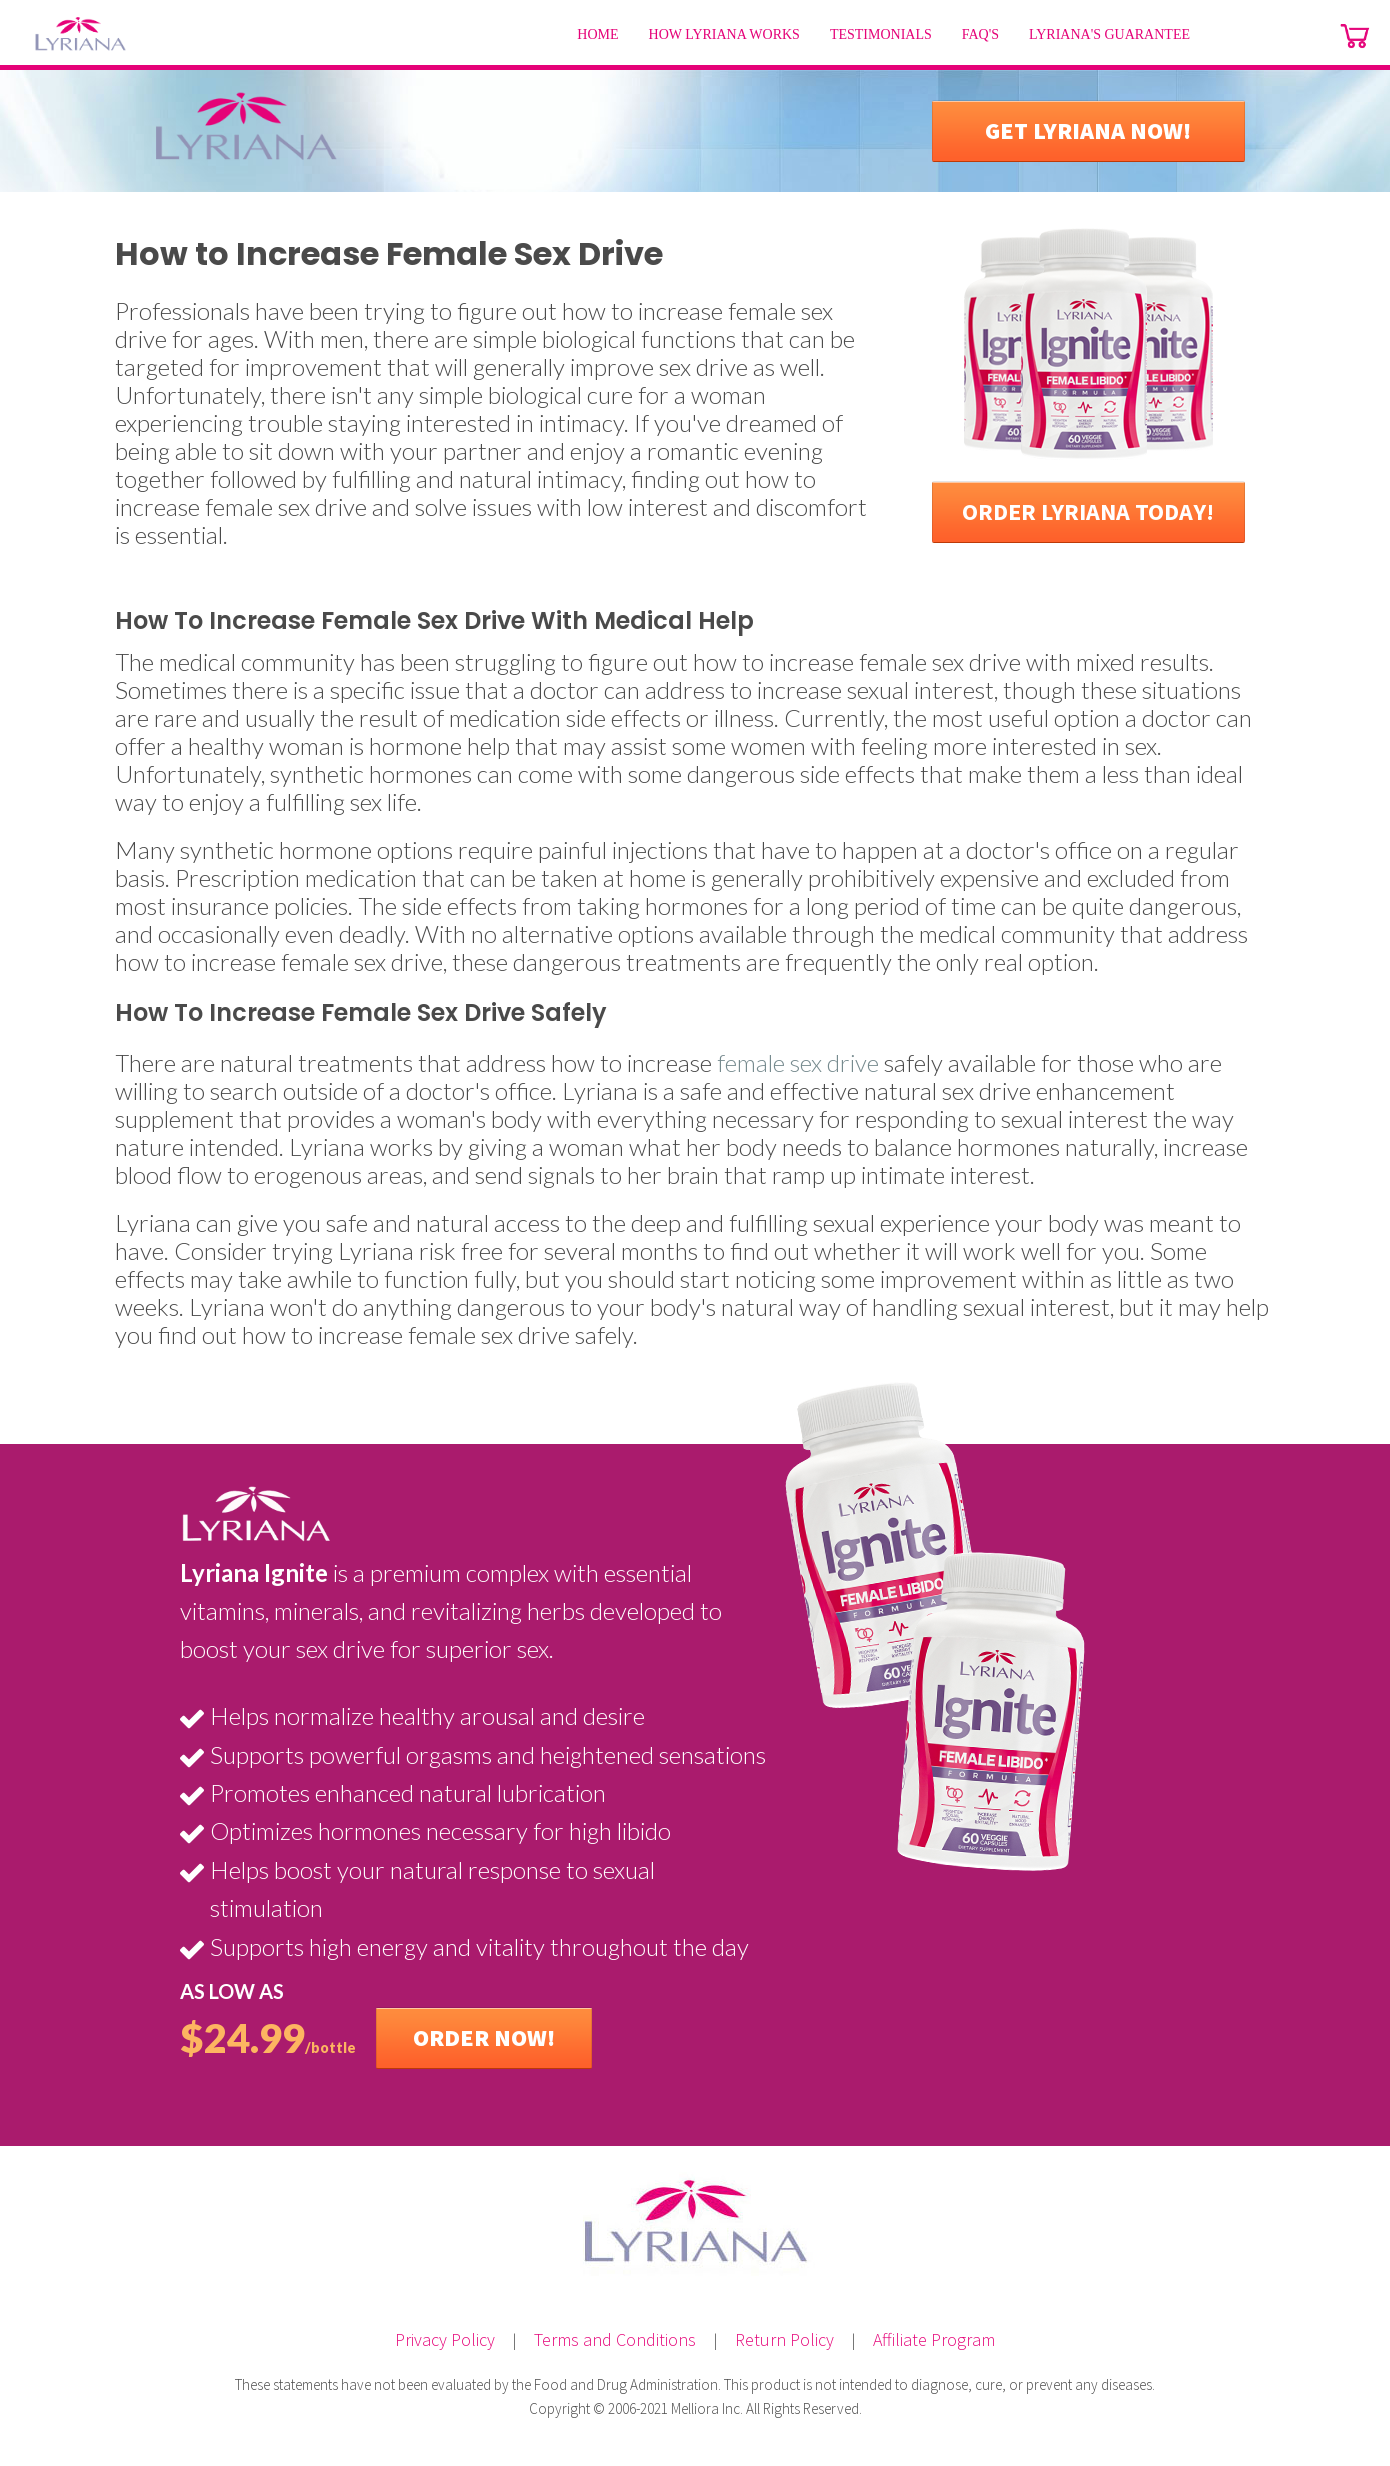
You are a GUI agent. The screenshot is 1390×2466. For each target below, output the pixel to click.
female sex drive (798, 1062)
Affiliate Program (934, 2339)
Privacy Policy (445, 2339)
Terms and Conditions (615, 2339)
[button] (1088, 131)
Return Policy (784, 2339)
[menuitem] (597, 35)
